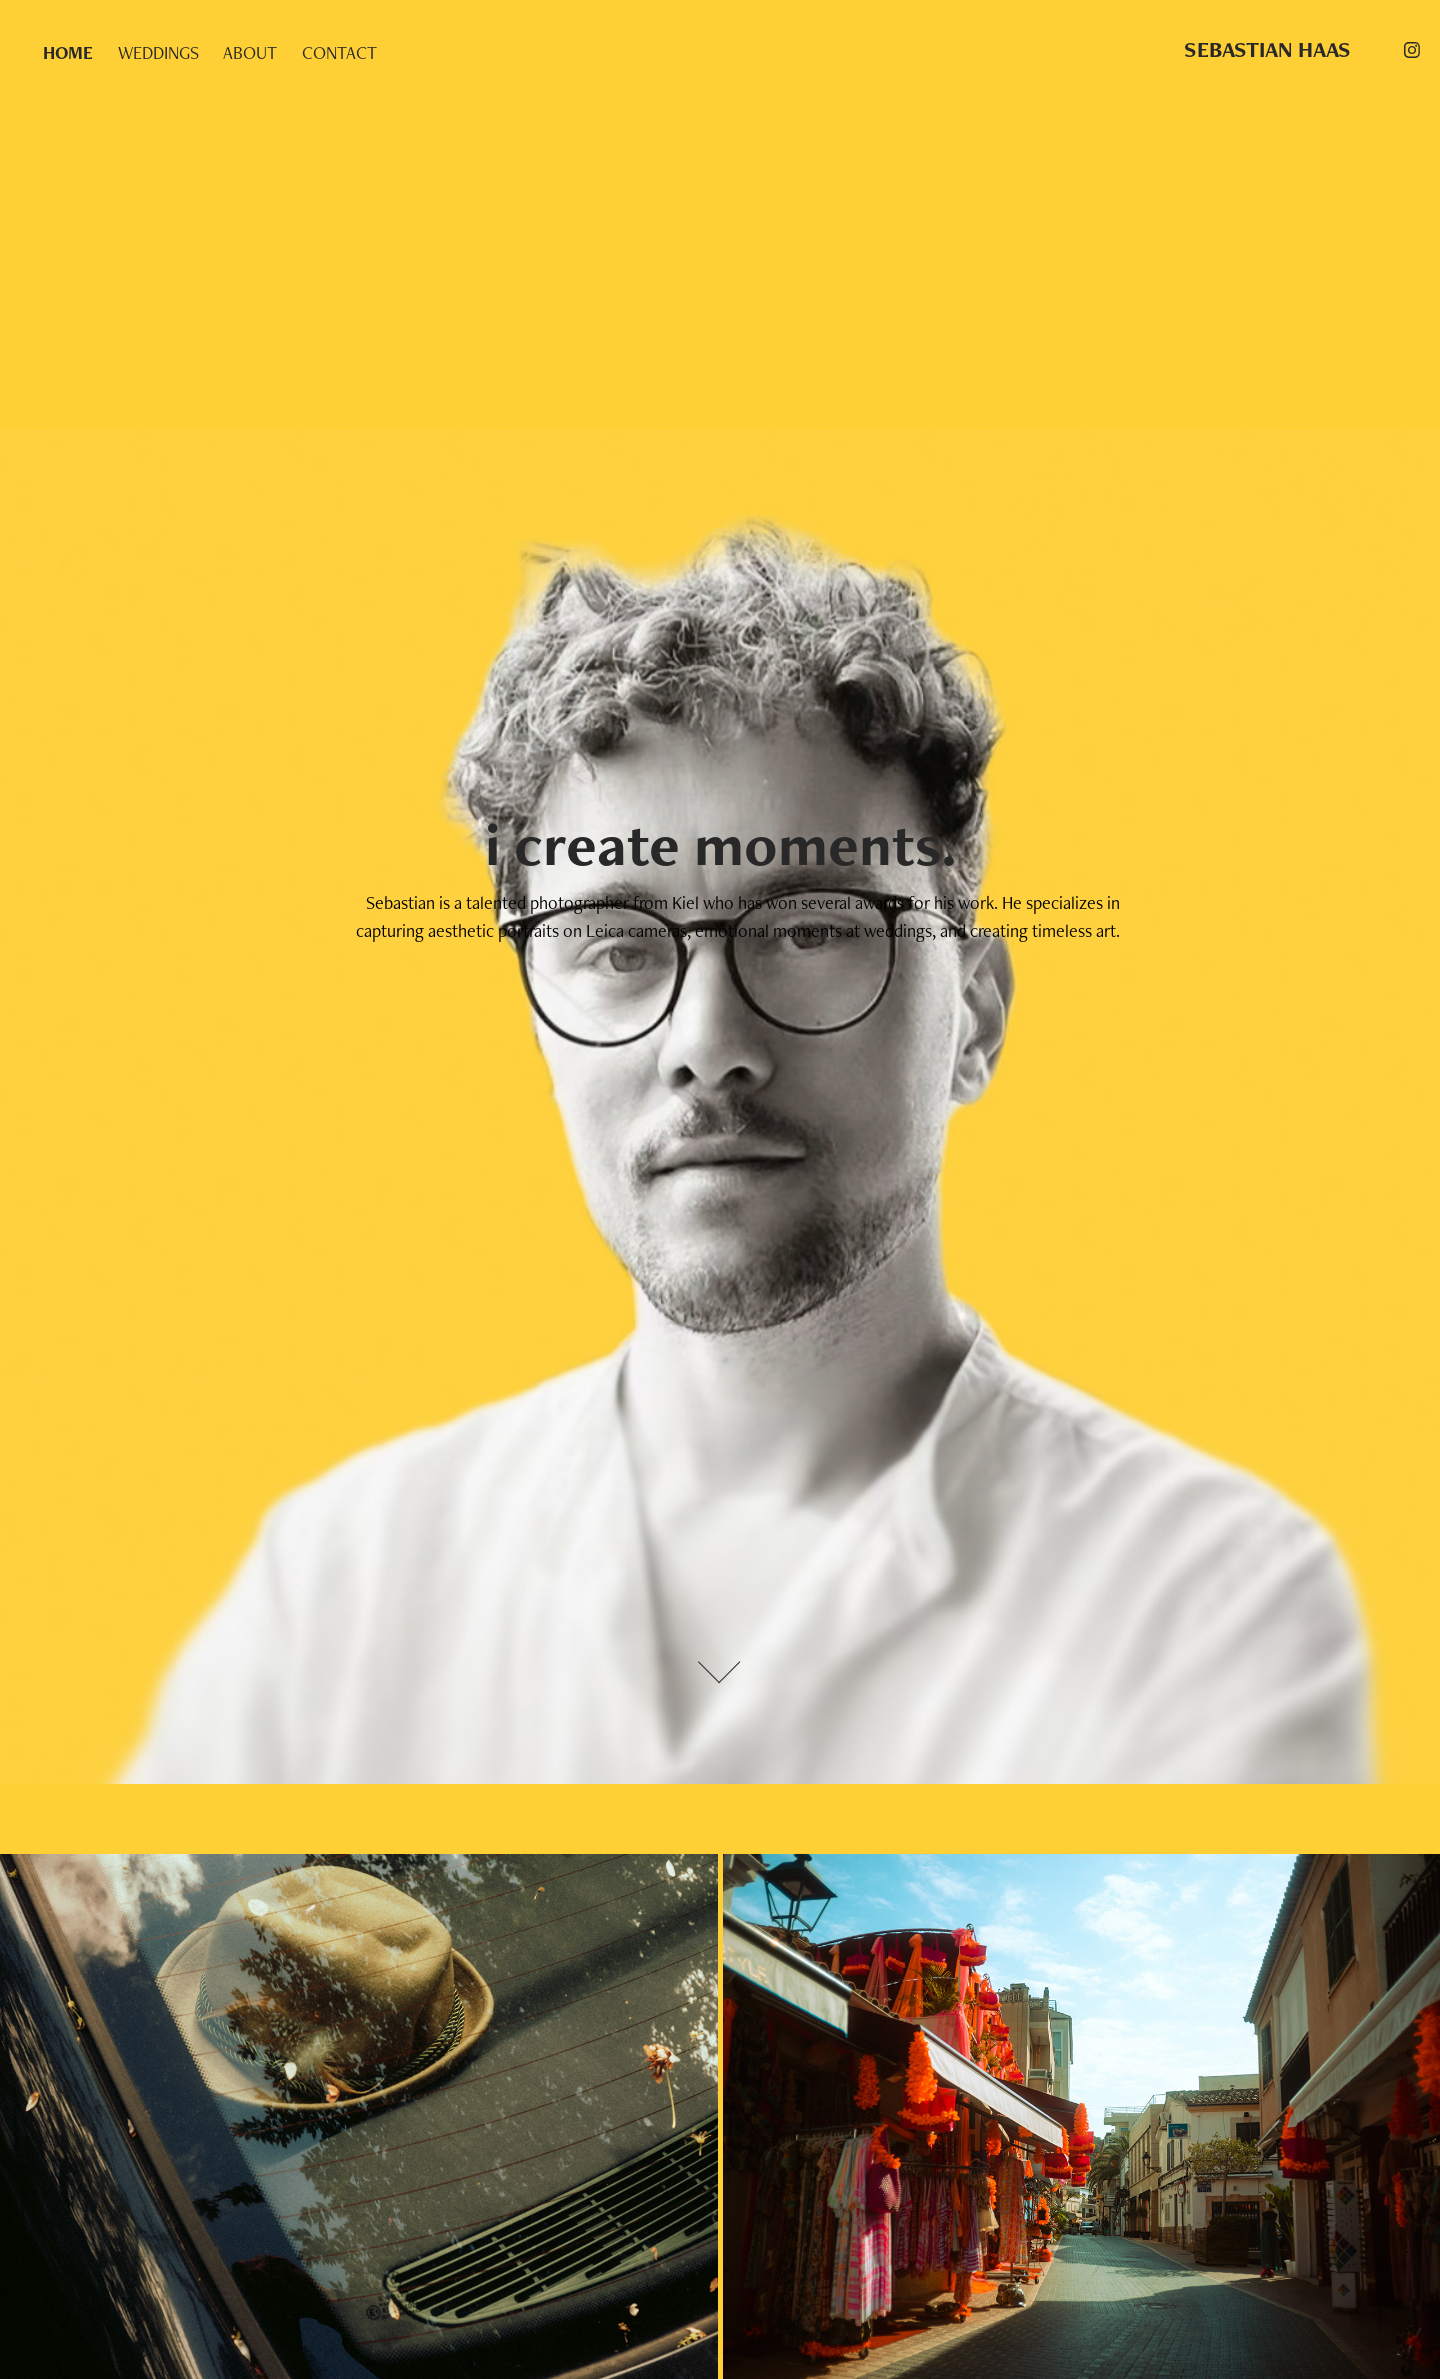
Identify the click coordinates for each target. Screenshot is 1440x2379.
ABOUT (250, 52)
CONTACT (339, 52)
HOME (68, 52)
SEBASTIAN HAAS (1267, 49)
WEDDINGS (158, 52)
